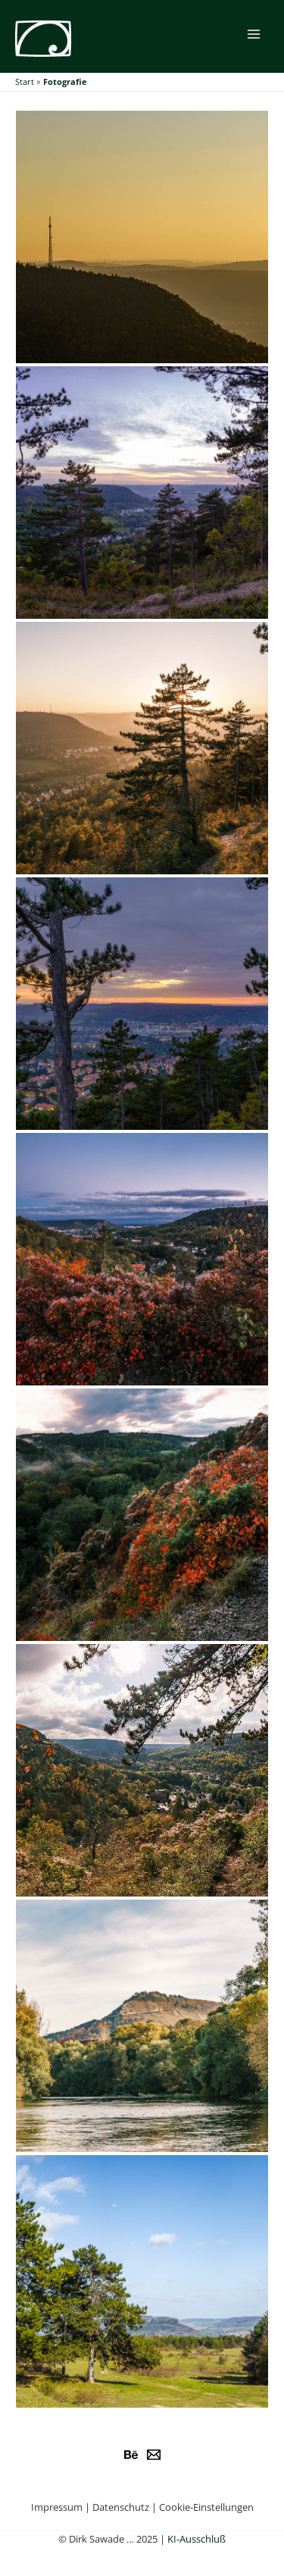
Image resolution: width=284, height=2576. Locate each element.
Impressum (57, 2507)
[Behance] (131, 2454)
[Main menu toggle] (254, 33)
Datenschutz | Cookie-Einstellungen (173, 2507)
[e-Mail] (154, 2454)
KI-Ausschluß (196, 2539)
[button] (142, 237)
